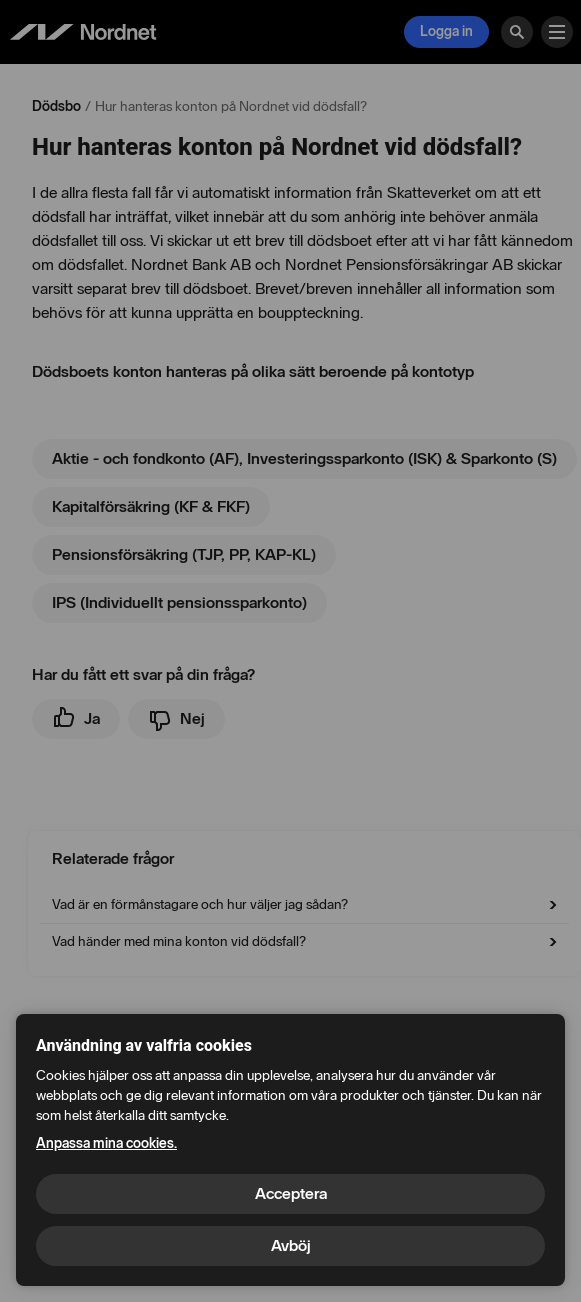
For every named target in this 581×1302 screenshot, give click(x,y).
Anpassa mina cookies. (106, 1143)
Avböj (291, 1245)
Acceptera (291, 1193)
